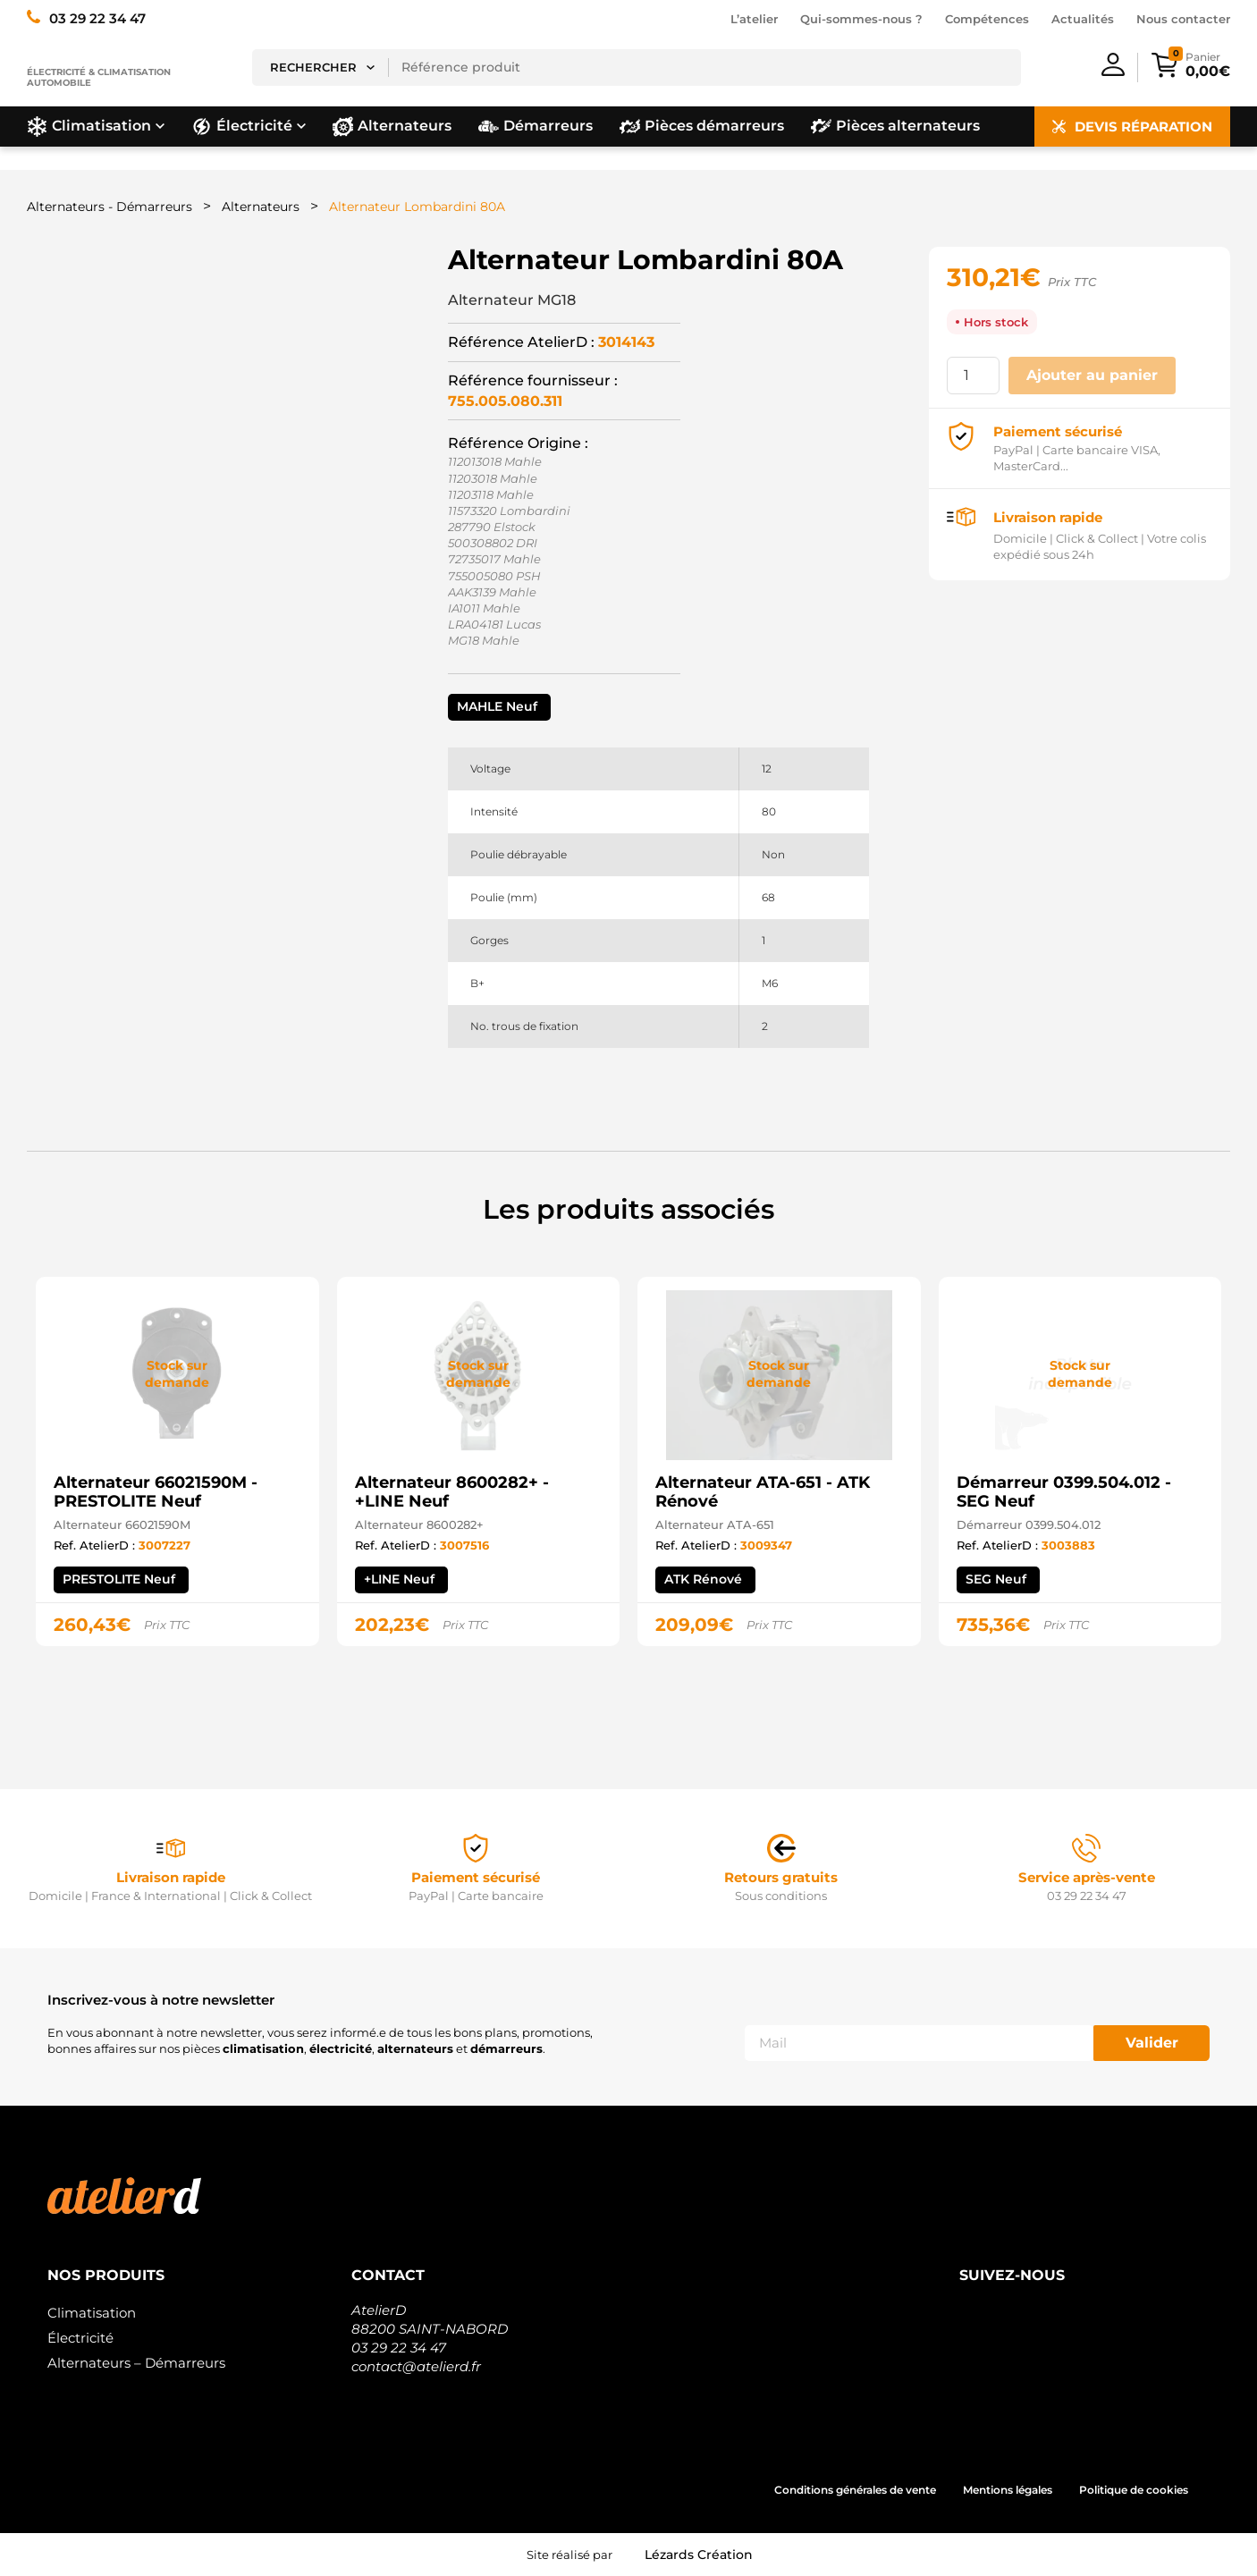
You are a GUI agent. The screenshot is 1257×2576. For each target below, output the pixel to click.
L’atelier (754, 19)
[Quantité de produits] (973, 375)
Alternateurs (260, 206)
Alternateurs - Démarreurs (109, 206)
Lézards (699, 2554)
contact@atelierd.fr (416, 2366)
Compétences (987, 19)
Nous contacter (1183, 19)
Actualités (1082, 19)
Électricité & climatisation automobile (99, 77)
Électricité (80, 2337)
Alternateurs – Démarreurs (136, 2362)
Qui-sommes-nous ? (861, 19)
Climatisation (91, 2312)
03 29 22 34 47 (398, 2347)
